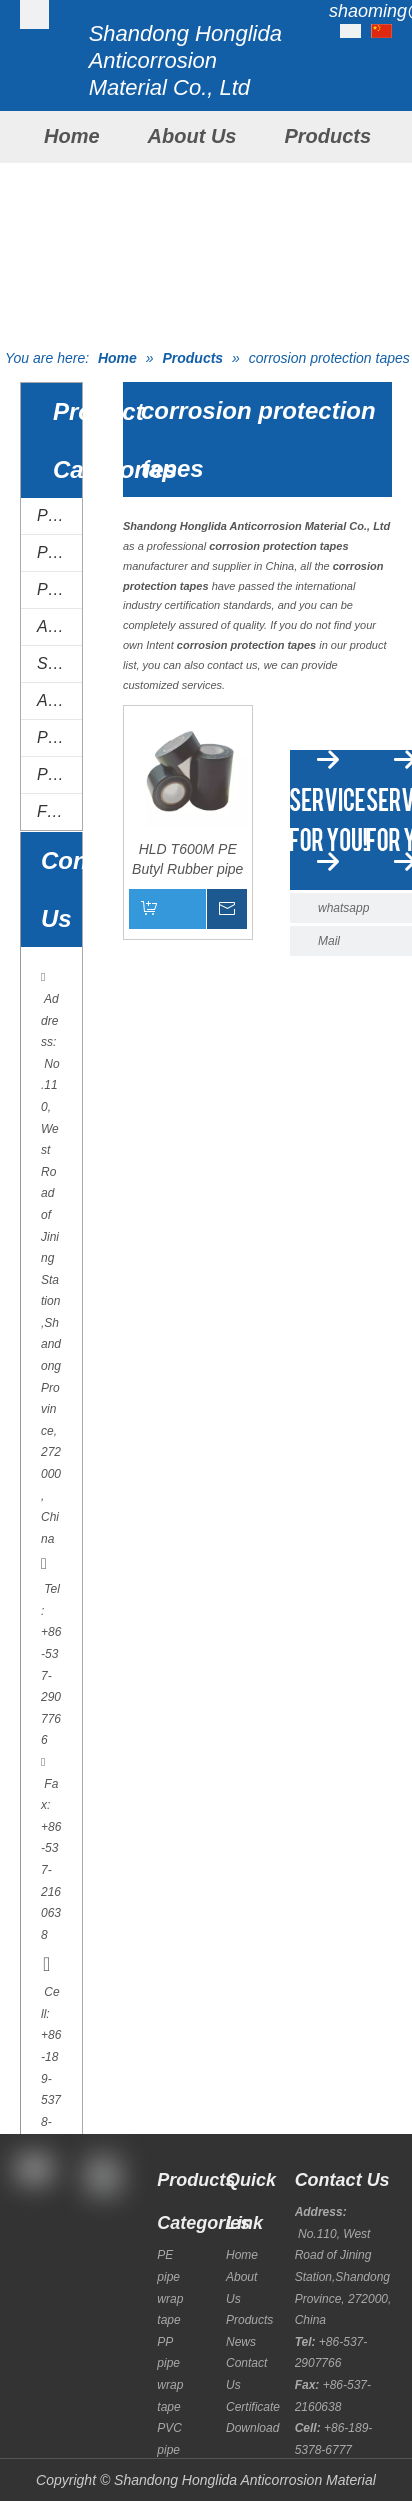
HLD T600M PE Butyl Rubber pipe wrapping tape (187, 860)
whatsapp (343, 908)
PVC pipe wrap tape (59, 589)
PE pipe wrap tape (59, 515)
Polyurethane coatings (59, 774)
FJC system (59, 811)
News (241, 2342)
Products (327, 136)
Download (252, 2428)
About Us (192, 136)
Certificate (253, 2407)
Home (72, 136)
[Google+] (32, 2249)
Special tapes (59, 663)
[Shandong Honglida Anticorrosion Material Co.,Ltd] (34, 14)
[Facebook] (32, 2222)
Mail (329, 941)
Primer (59, 737)
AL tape (59, 626)
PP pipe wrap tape (59, 552)
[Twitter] (32, 2276)
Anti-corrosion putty (59, 700)
